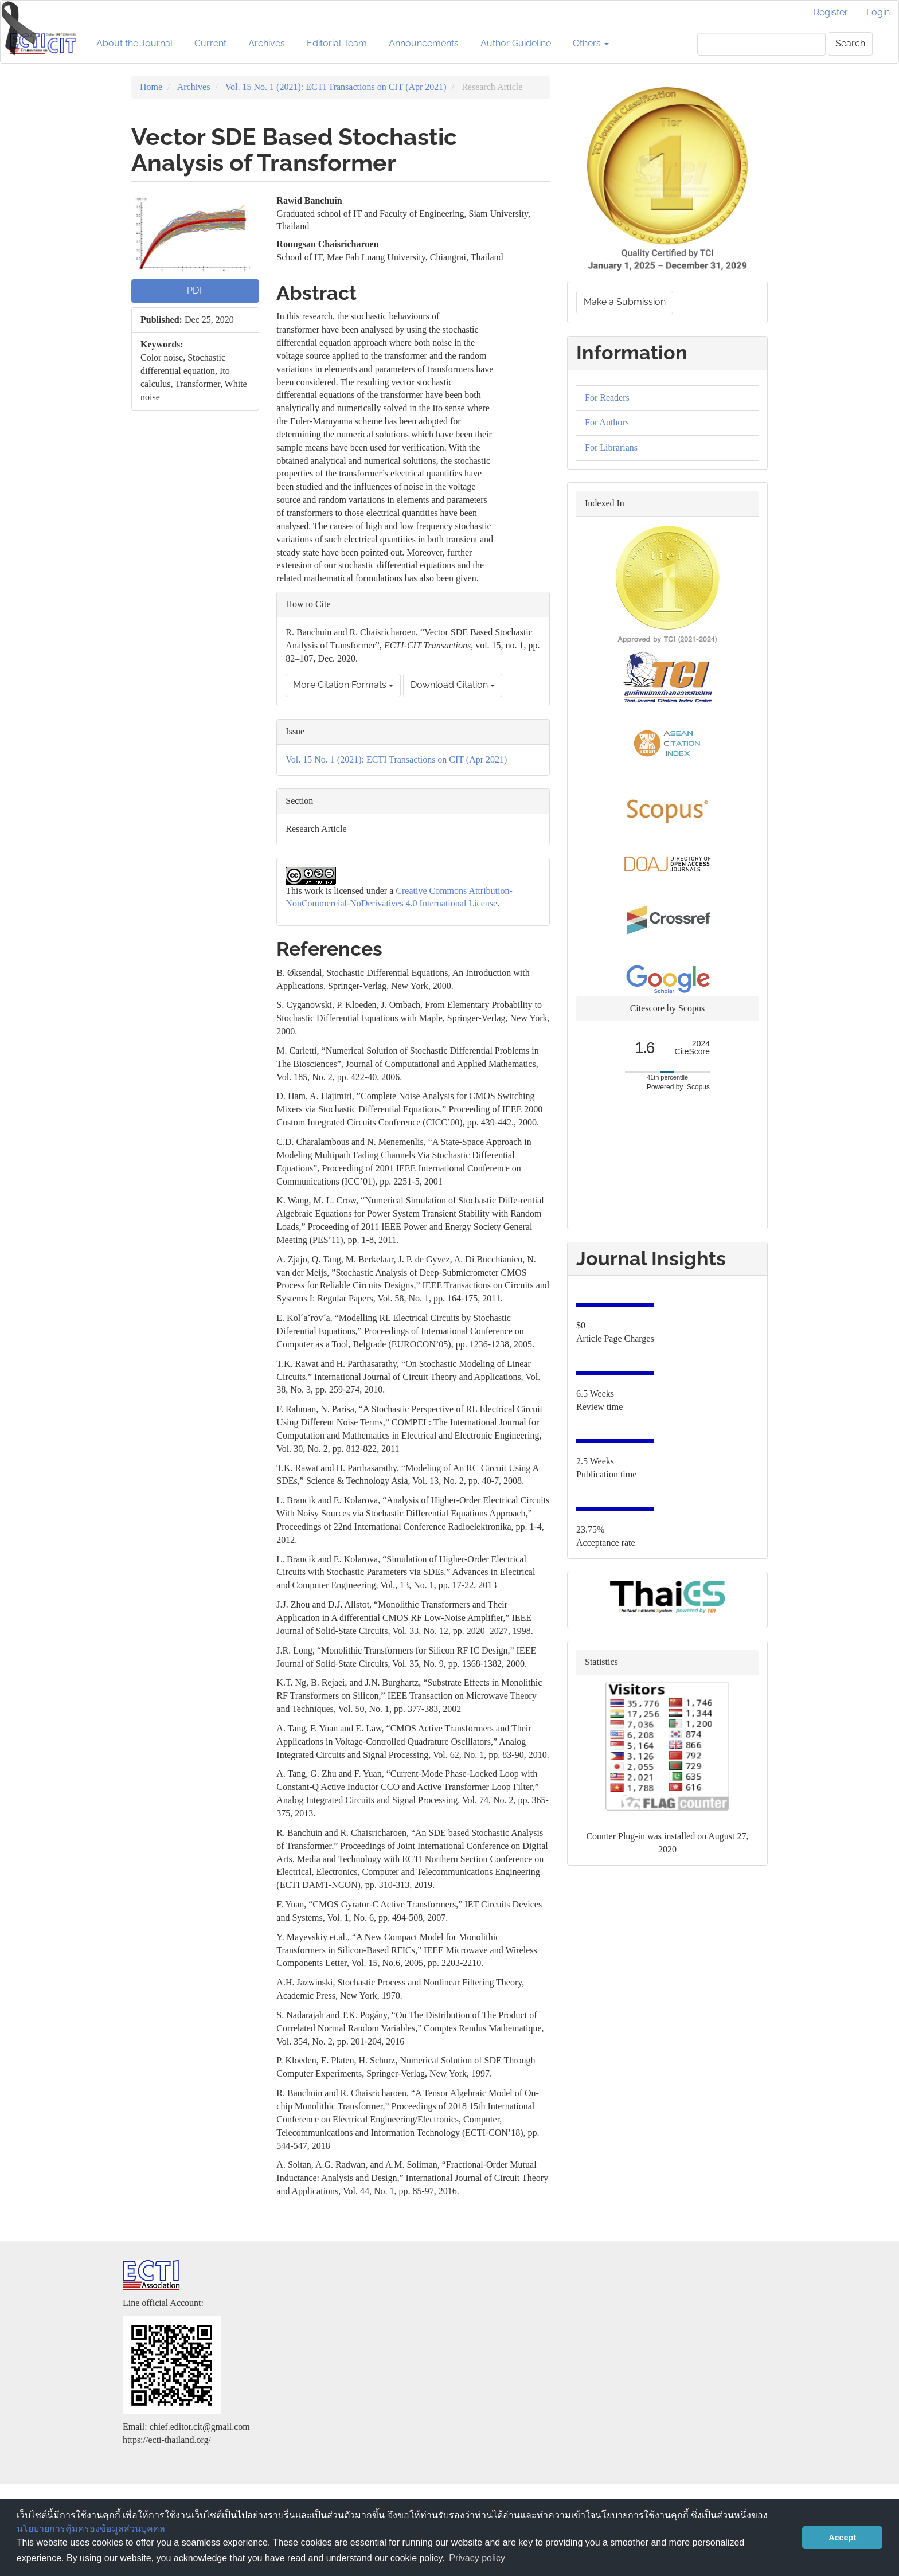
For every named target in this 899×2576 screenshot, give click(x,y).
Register (831, 12)
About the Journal (134, 43)
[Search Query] (761, 44)
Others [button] (591, 43)
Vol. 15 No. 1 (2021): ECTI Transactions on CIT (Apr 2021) (336, 87)
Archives (266, 43)
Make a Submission (625, 301)
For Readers (607, 397)
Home (151, 87)
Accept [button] (842, 2537)
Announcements (424, 43)
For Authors (607, 422)
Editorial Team (337, 43)
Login (878, 12)
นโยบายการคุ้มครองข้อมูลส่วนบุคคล (91, 2529)
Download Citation (453, 684)
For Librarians (611, 447)
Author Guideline (515, 43)
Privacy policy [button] (477, 2558)
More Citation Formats (343, 684)
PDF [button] (195, 290)
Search (850, 43)
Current (210, 43)
